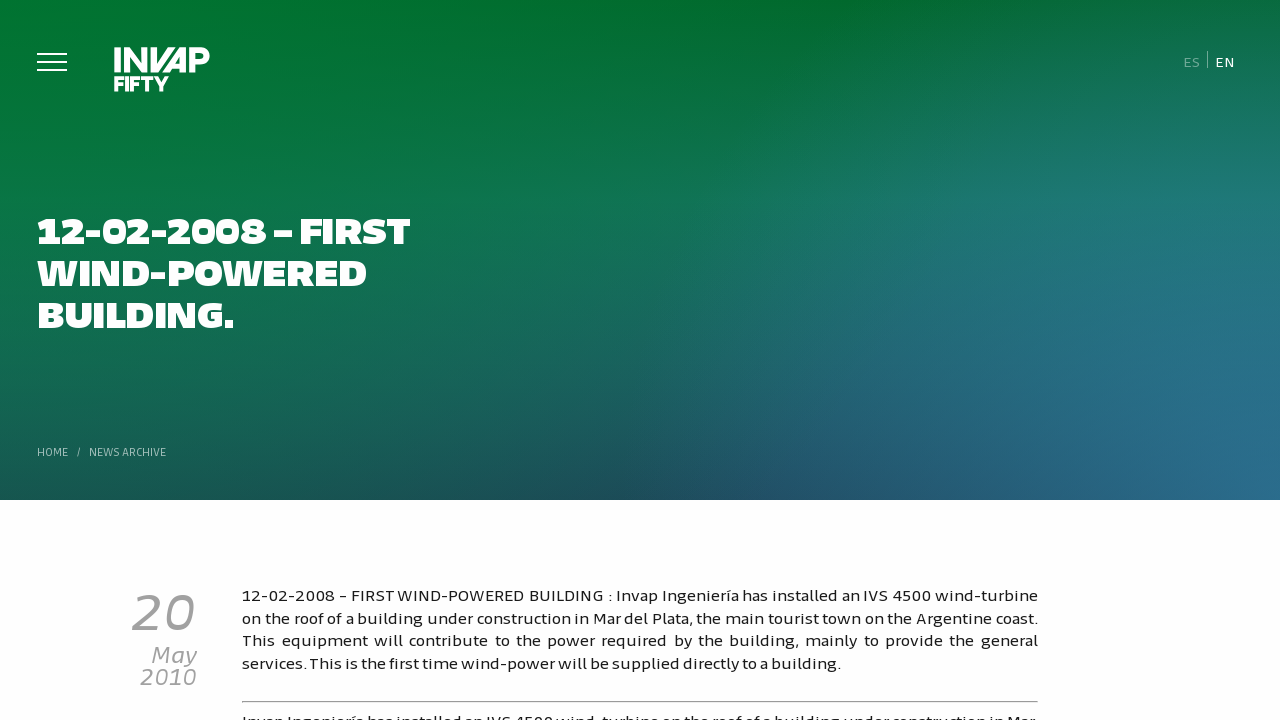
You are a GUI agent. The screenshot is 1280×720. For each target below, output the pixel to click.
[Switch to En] (1225, 60)
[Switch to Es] (1191, 60)
